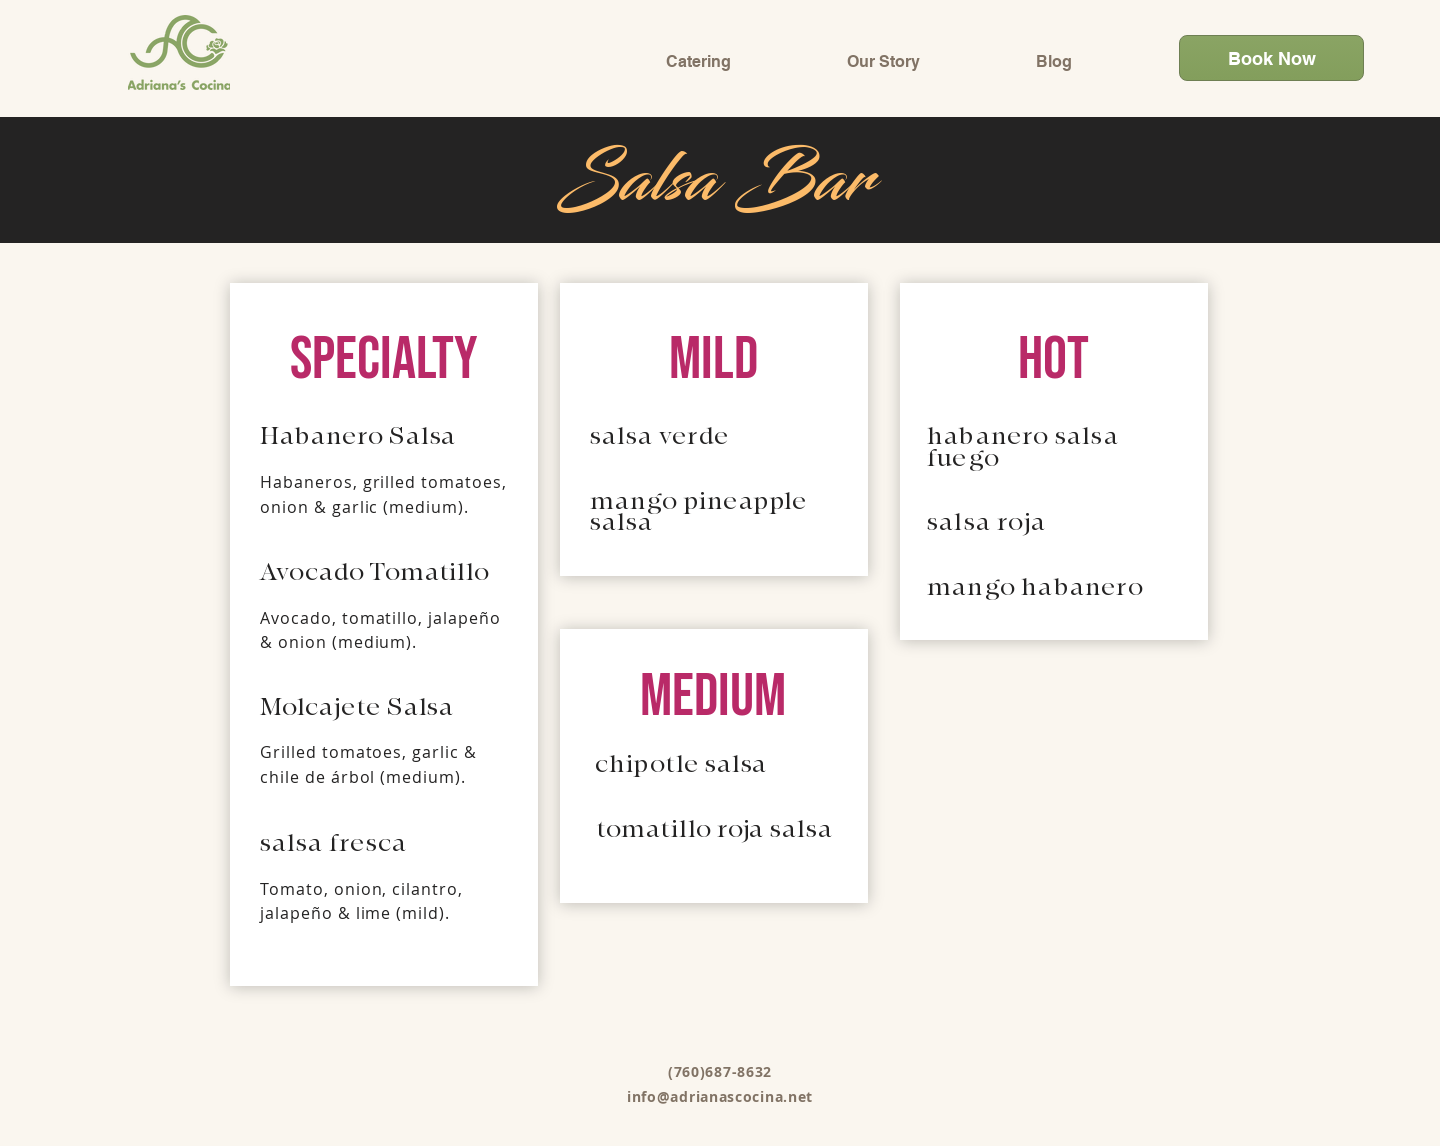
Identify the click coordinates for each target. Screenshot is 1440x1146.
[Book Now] (1271, 58)
